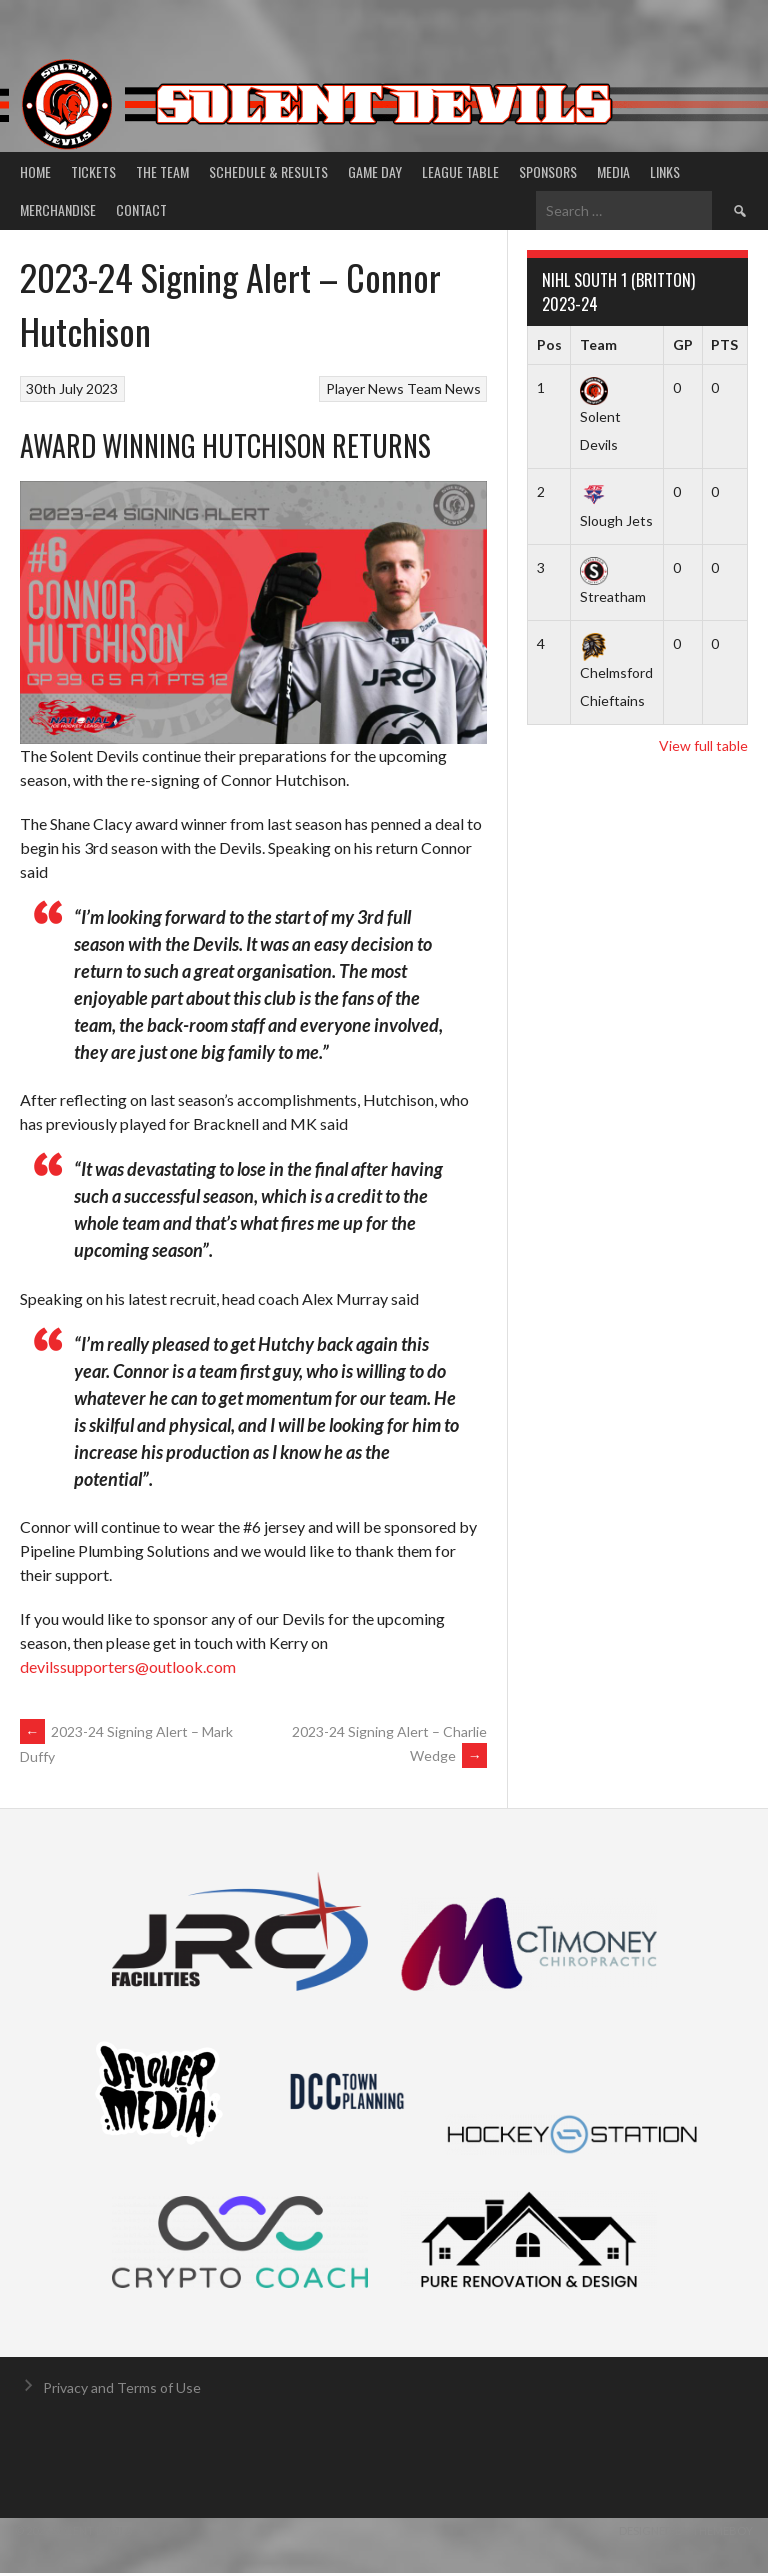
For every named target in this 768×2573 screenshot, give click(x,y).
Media (613, 171)
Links (665, 171)
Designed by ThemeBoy (686, 2530)
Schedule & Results (268, 171)
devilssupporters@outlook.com (128, 1666)
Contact (141, 209)
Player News (365, 388)
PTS (724, 344)
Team (598, 344)
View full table (703, 745)
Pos (549, 344)
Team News (444, 388)
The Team (162, 171)
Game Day (375, 171)
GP (683, 344)
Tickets (93, 171)
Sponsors (548, 171)
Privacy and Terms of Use (122, 2387)
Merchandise (58, 209)
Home (35, 171)
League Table (460, 171)
